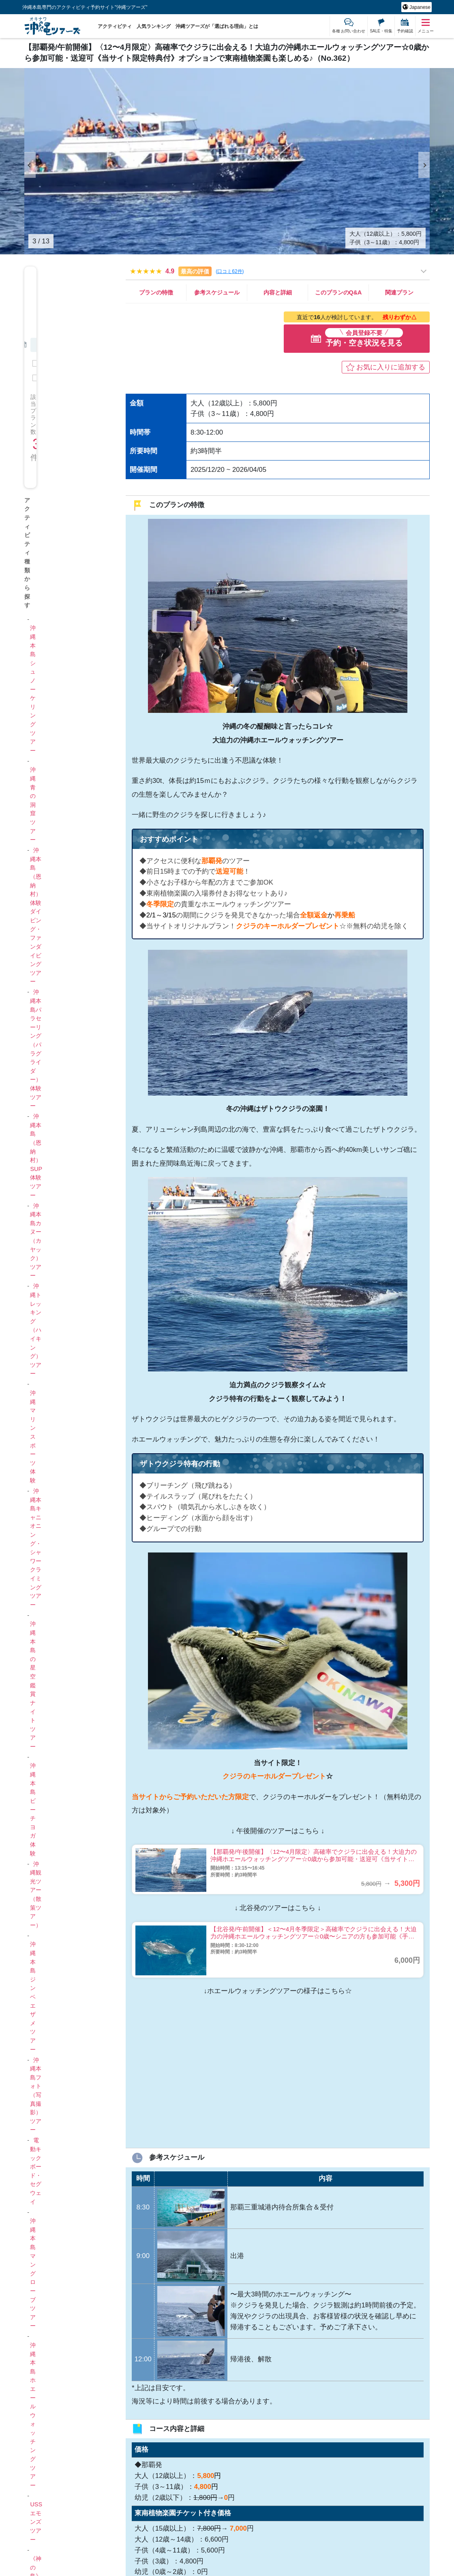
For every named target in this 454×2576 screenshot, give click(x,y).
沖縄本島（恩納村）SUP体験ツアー (36, 1155)
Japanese (419, 7)
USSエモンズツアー (36, 2521)
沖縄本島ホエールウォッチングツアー (33, 2415)
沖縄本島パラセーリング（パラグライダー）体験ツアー (35, 1049)
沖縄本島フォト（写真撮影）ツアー (35, 2095)
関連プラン (399, 292)
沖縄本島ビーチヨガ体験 (33, 1809)
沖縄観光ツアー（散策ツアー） (35, 1894)
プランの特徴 (156, 292)
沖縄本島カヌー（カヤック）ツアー (35, 1241)
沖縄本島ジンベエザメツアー (33, 1996)
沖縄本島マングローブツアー (33, 2273)
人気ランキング (154, 26)
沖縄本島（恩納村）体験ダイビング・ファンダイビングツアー (35, 916)
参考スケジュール (217, 292)
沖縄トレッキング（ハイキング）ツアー (35, 1330)
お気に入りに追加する (390, 367)
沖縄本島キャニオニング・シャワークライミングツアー (35, 1548)
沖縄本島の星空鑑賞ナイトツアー (33, 1685)
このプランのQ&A (338, 292)
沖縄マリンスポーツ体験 (33, 1437)
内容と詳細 (277, 292)
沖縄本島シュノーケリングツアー (33, 689)
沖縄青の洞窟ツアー (33, 804)
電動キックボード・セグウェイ (35, 2171)
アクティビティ (115, 26)
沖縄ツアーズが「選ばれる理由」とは (217, 26)
